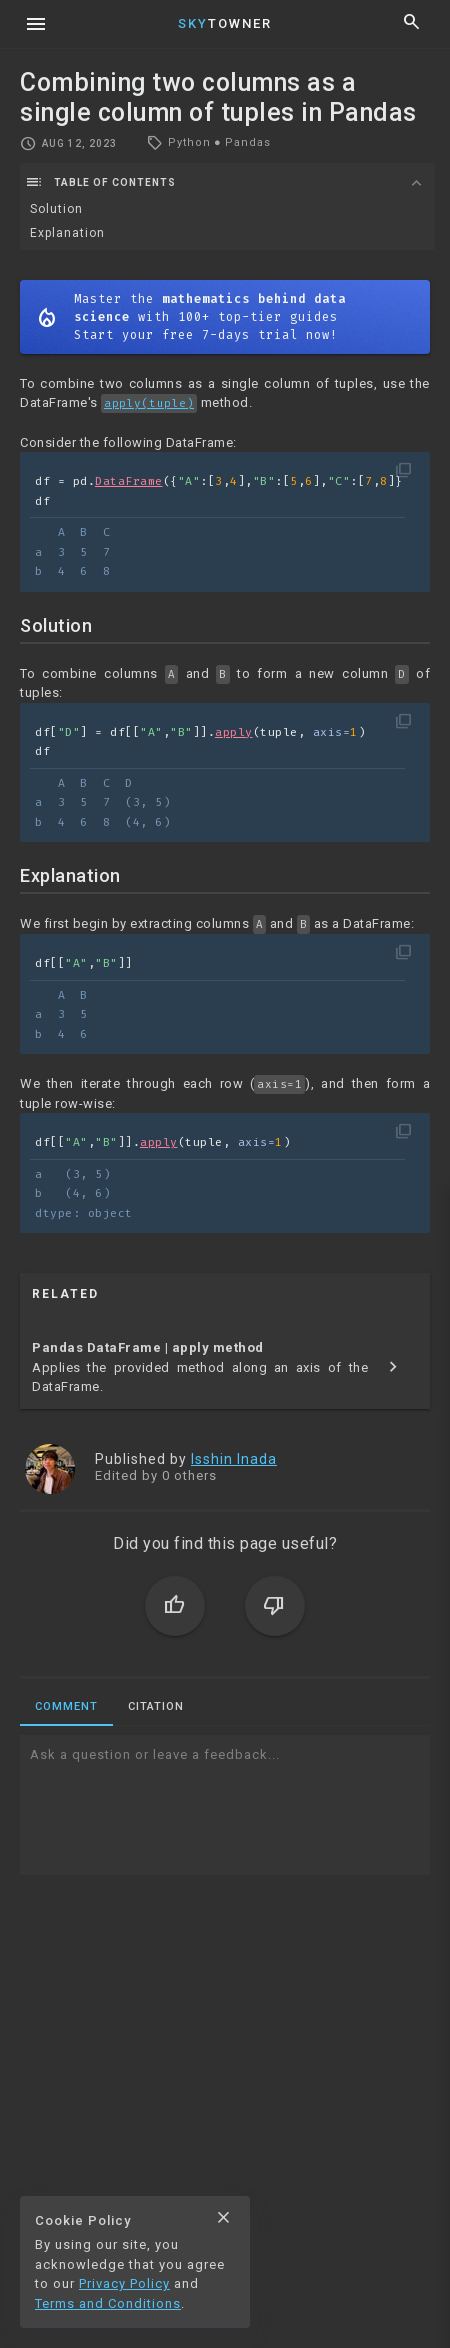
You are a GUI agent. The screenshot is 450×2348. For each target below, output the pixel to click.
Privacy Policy (124, 2283)
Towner (225, 23)
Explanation (67, 233)
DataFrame (129, 481)
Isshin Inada (234, 1459)
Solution (56, 209)
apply (234, 732)
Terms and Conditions (108, 2303)
